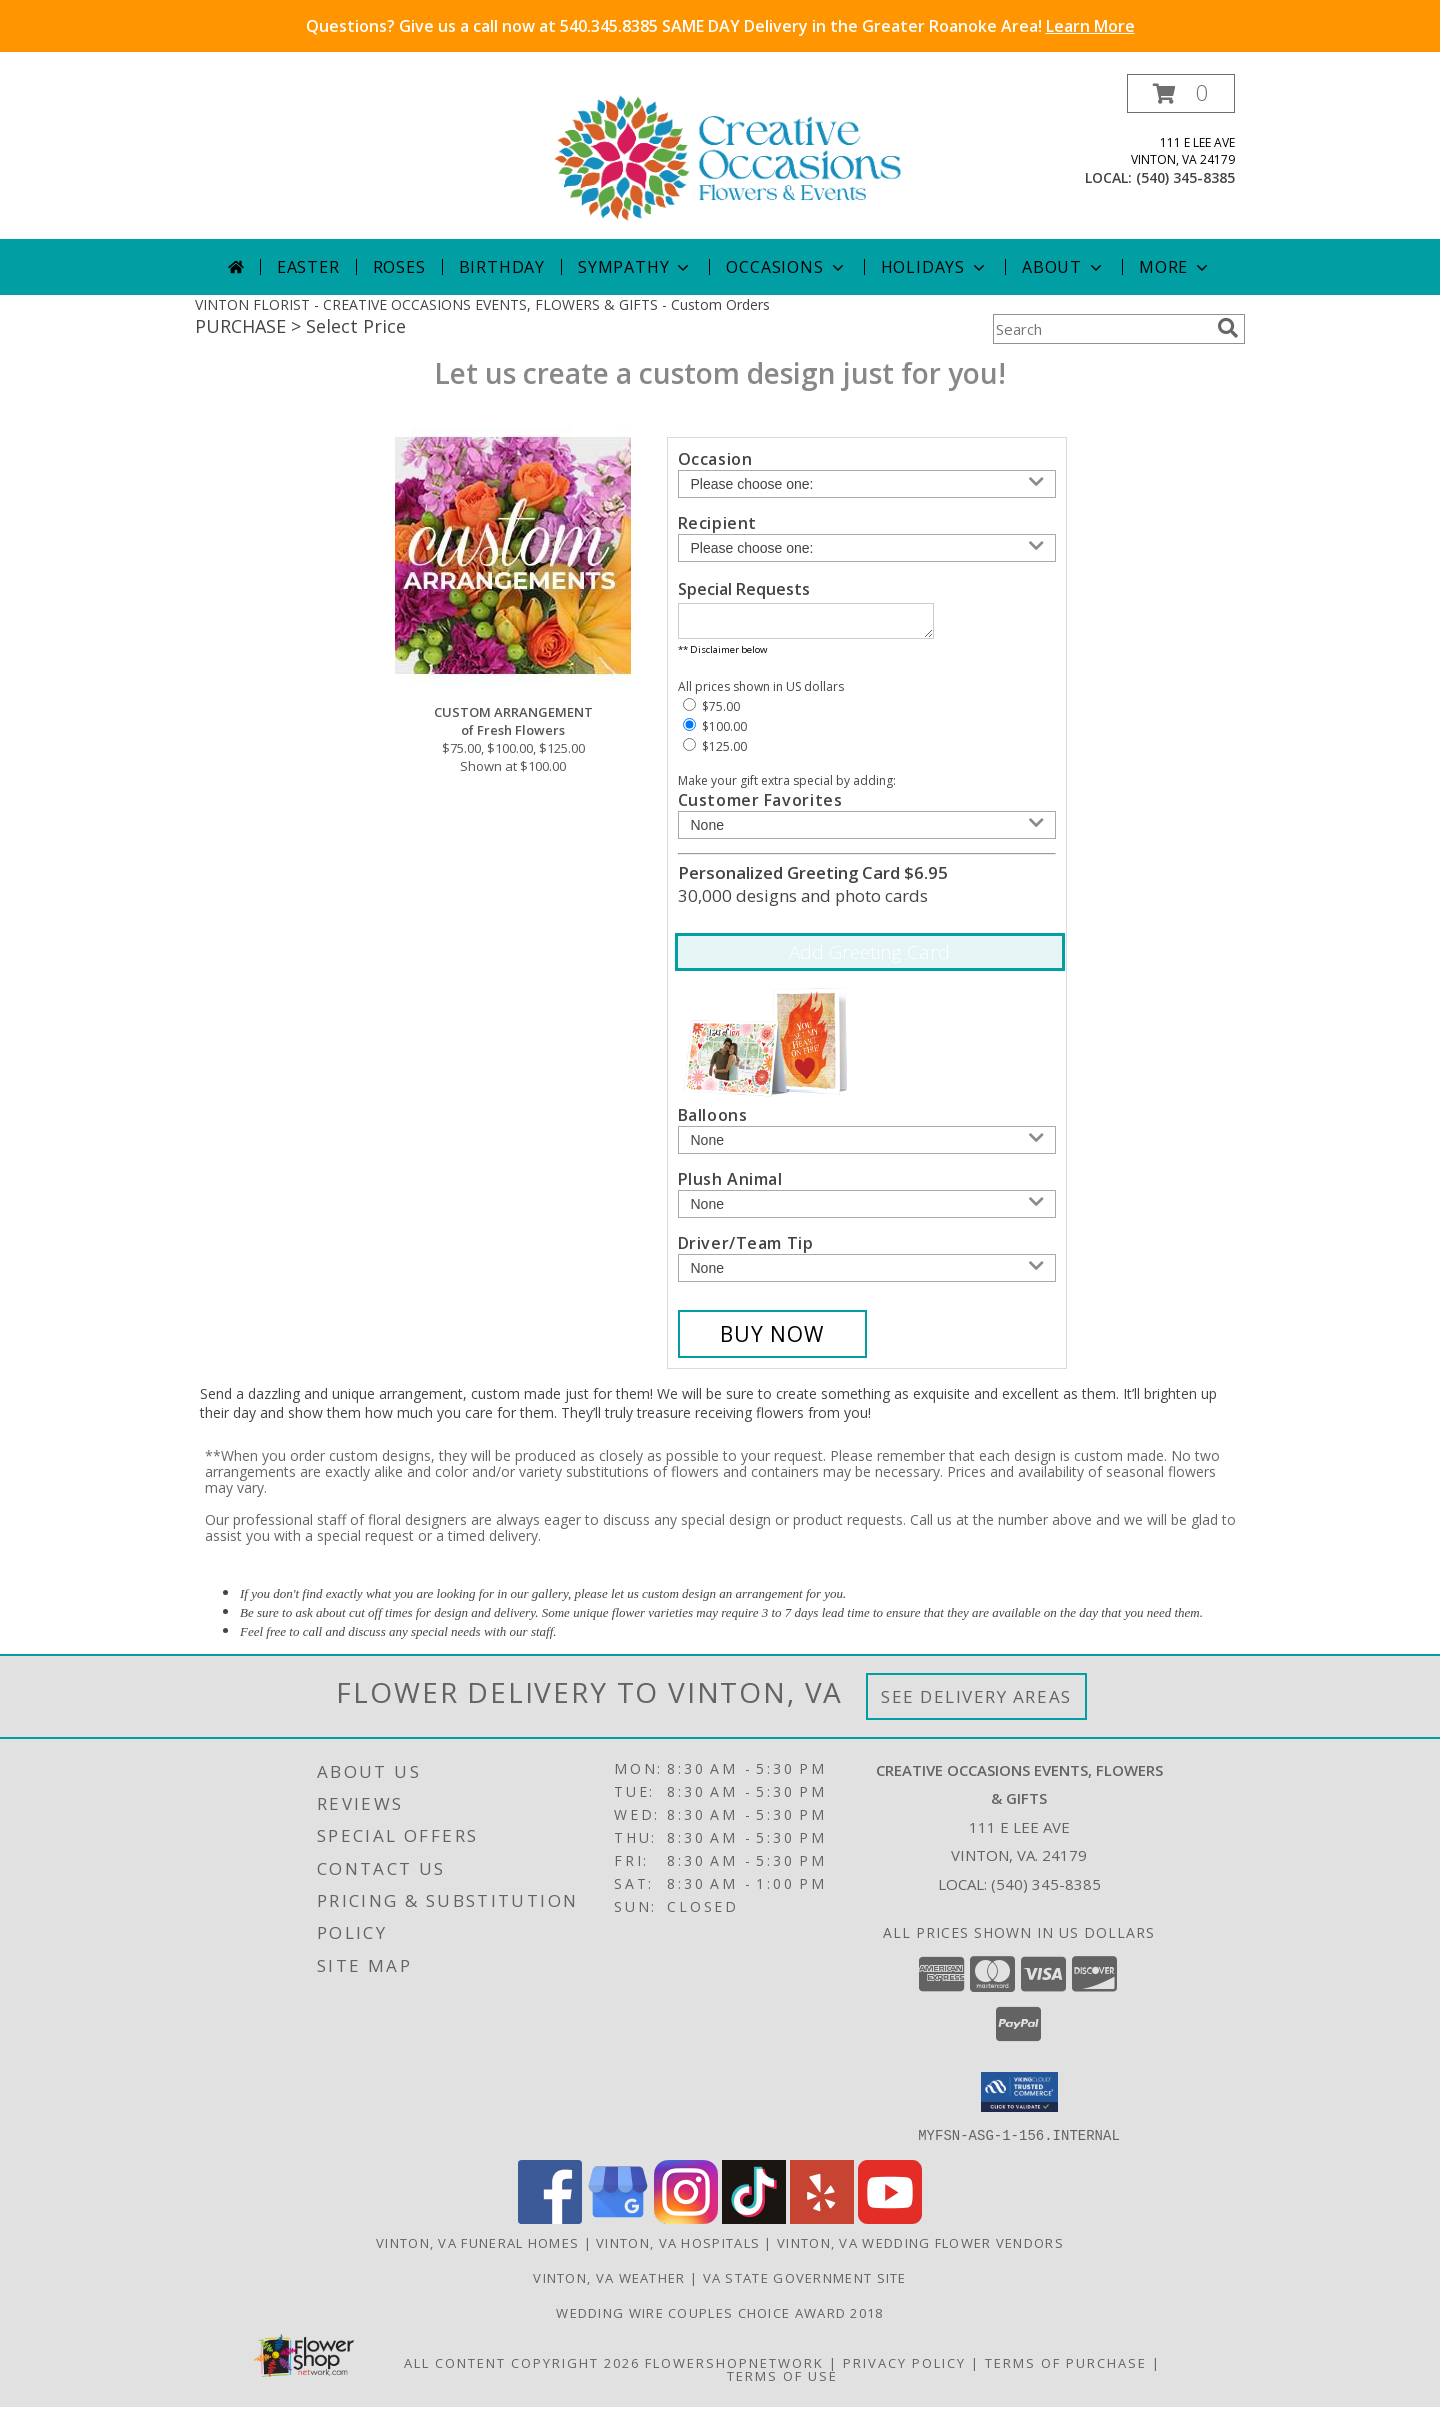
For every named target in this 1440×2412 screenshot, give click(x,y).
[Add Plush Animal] (867, 1210)
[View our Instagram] (686, 2223)
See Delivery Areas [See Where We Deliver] (976, 1702)
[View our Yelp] (822, 2223)
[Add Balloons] (867, 1146)
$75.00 (711, 712)
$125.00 (715, 752)
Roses (399, 267)
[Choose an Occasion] (867, 484)
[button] (1181, 93)
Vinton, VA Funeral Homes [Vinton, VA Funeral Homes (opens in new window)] (477, 2248)
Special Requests (744, 589)
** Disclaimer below (722, 655)
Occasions (786, 267)
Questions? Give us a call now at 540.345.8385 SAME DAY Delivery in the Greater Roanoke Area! (720, 26)
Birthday (502, 267)
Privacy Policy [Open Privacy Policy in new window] (904, 2368)
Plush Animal (730, 1185)
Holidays (935, 267)
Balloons (713, 1121)
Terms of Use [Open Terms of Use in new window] (782, 2381)
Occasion (715, 459)
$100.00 (715, 732)
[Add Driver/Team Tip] (867, 1274)
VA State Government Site (805, 2283)
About (1064, 267)
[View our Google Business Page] (618, 2223)
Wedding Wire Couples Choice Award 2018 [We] (719, 2318)
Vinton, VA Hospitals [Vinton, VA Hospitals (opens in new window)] (678, 2248)
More (1175, 267)
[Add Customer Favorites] (867, 831)
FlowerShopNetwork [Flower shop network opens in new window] (734, 2368)
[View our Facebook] (550, 2223)
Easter (308, 267)
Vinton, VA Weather (609, 2283)
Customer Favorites (760, 806)
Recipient (717, 523)
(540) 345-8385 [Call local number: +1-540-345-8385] (1185, 177)
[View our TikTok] (754, 2223)
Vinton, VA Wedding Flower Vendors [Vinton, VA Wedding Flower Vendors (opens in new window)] (920, 2248)
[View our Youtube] (890, 2223)
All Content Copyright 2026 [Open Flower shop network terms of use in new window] (522, 2368)
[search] (1228, 328)
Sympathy (635, 267)
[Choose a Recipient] (867, 548)
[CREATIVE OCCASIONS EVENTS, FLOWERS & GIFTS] (727, 156)
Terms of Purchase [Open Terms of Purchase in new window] (1066, 2368)
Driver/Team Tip (746, 1249)
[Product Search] (1101, 329)
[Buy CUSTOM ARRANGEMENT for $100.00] (772, 1340)
